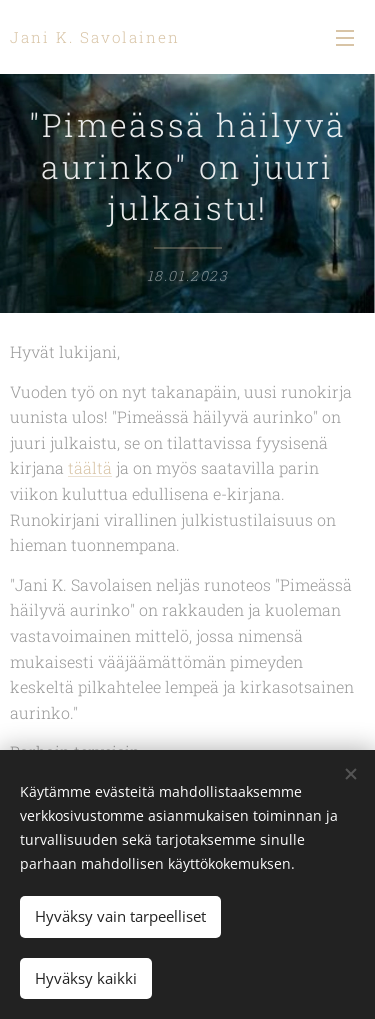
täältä (90, 468)
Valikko (345, 38)
